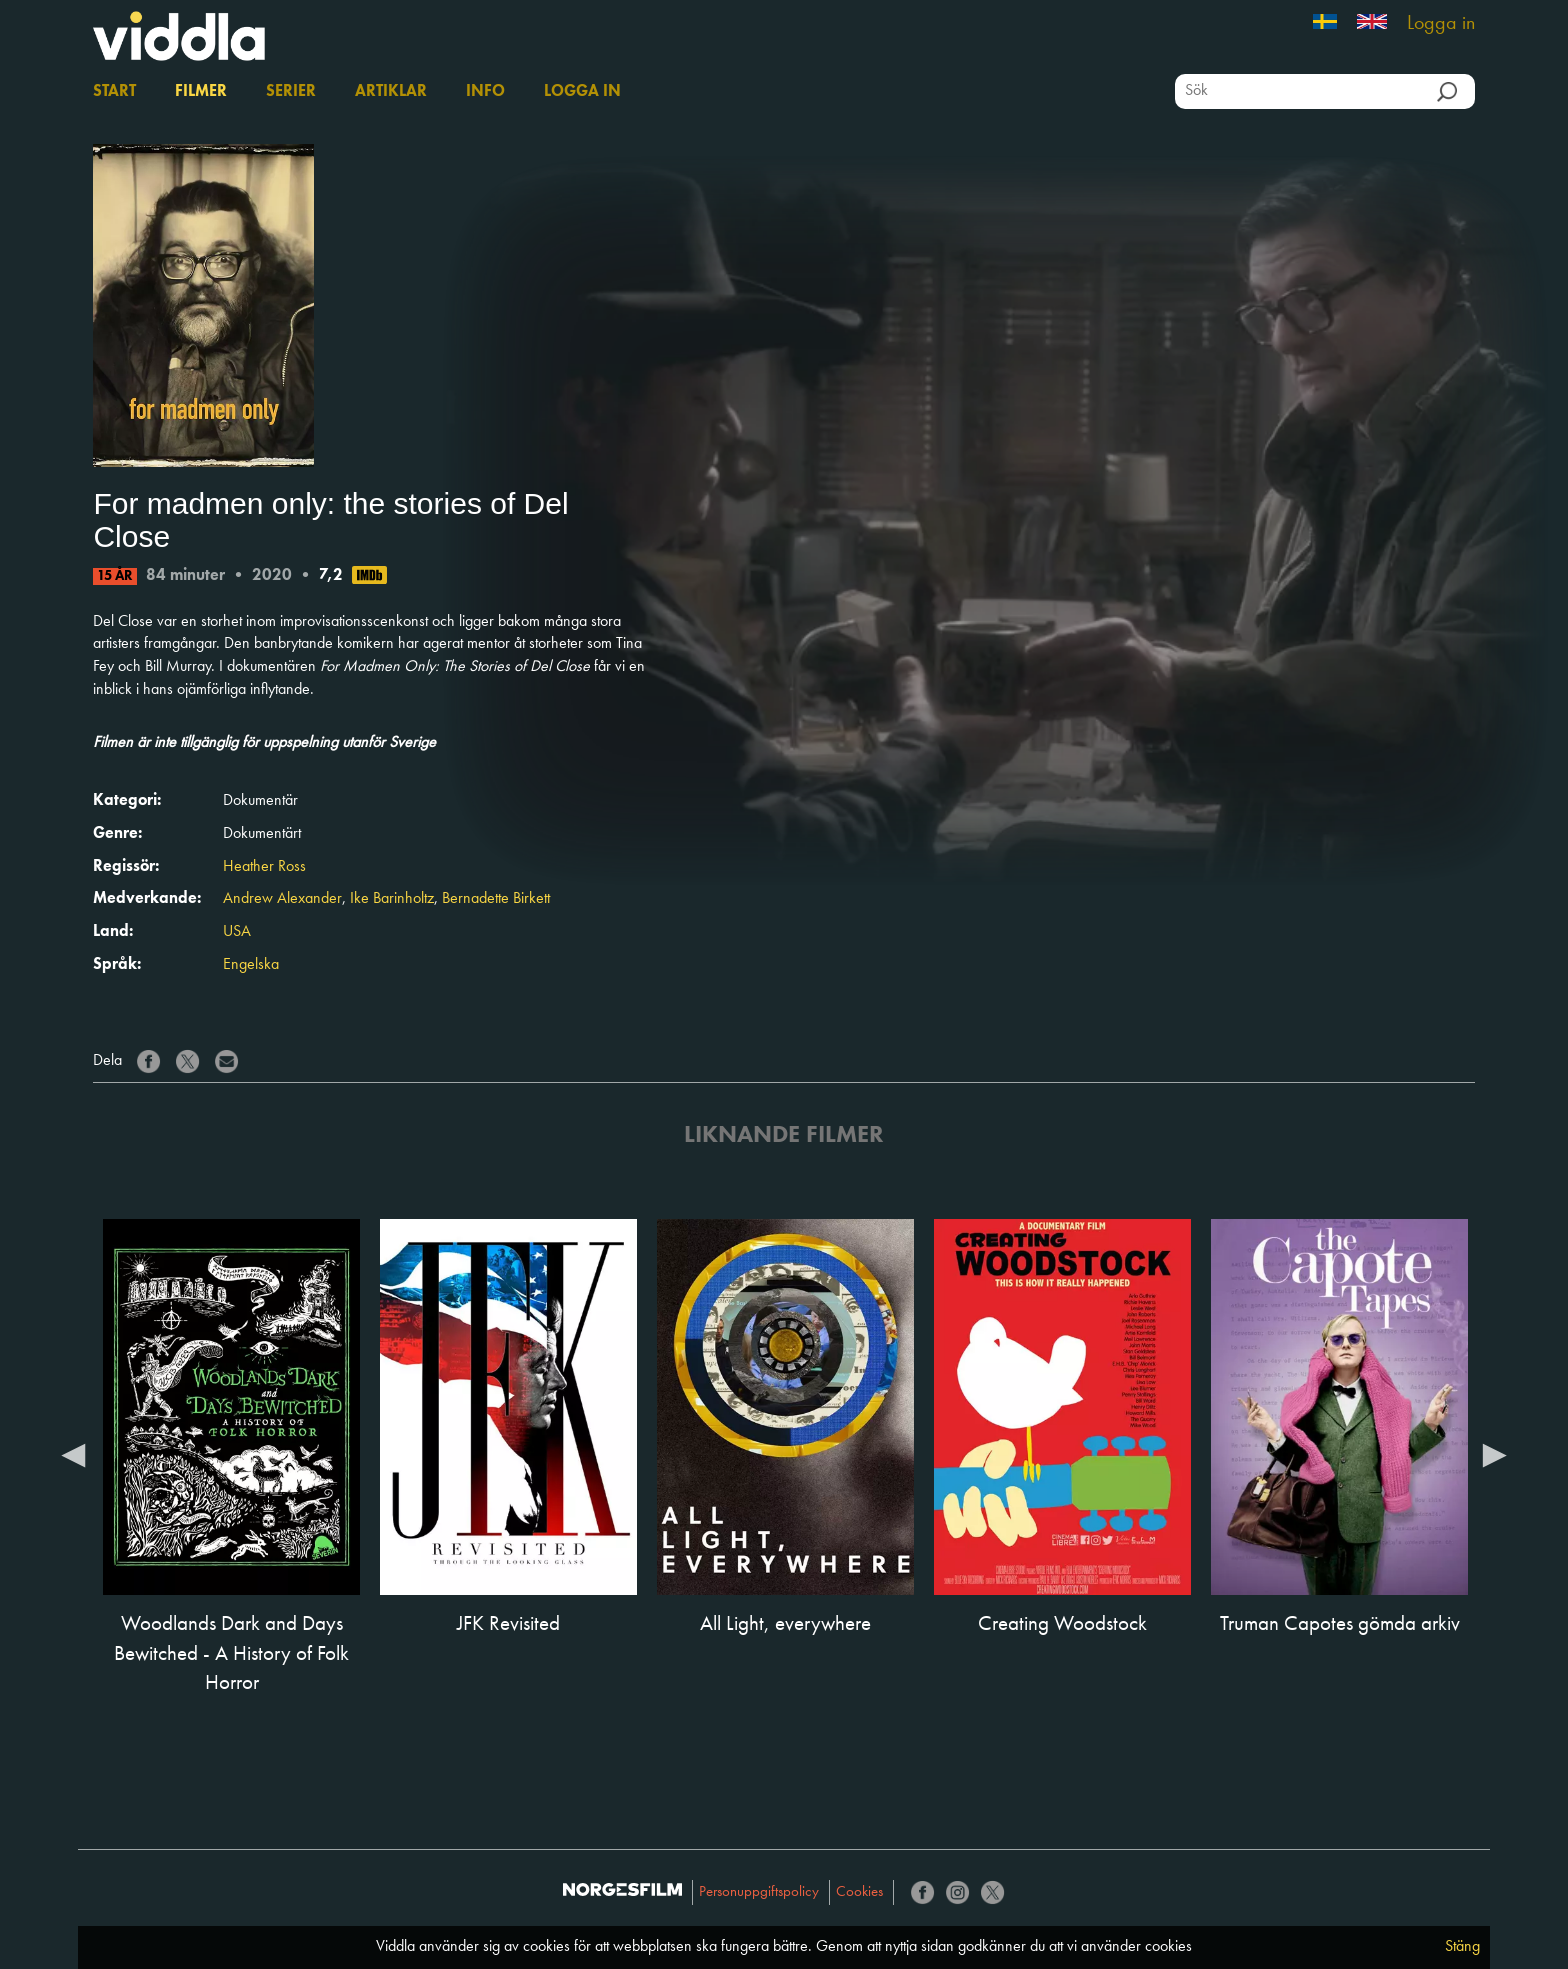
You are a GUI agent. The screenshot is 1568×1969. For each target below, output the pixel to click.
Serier (291, 92)
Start (114, 92)
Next (1495, 1454)
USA (237, 932)
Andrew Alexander (282, 899)
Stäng (1462, 1947)
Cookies (859, 1892)
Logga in (1441, 24)
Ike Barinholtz (392, 899)
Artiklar (391, 92)
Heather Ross (264, 867)
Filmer (201, 92)
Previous (73, 1454)
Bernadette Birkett (496, 899)
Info (485, 92)
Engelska (251, 965)
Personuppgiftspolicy (759, 1892)
